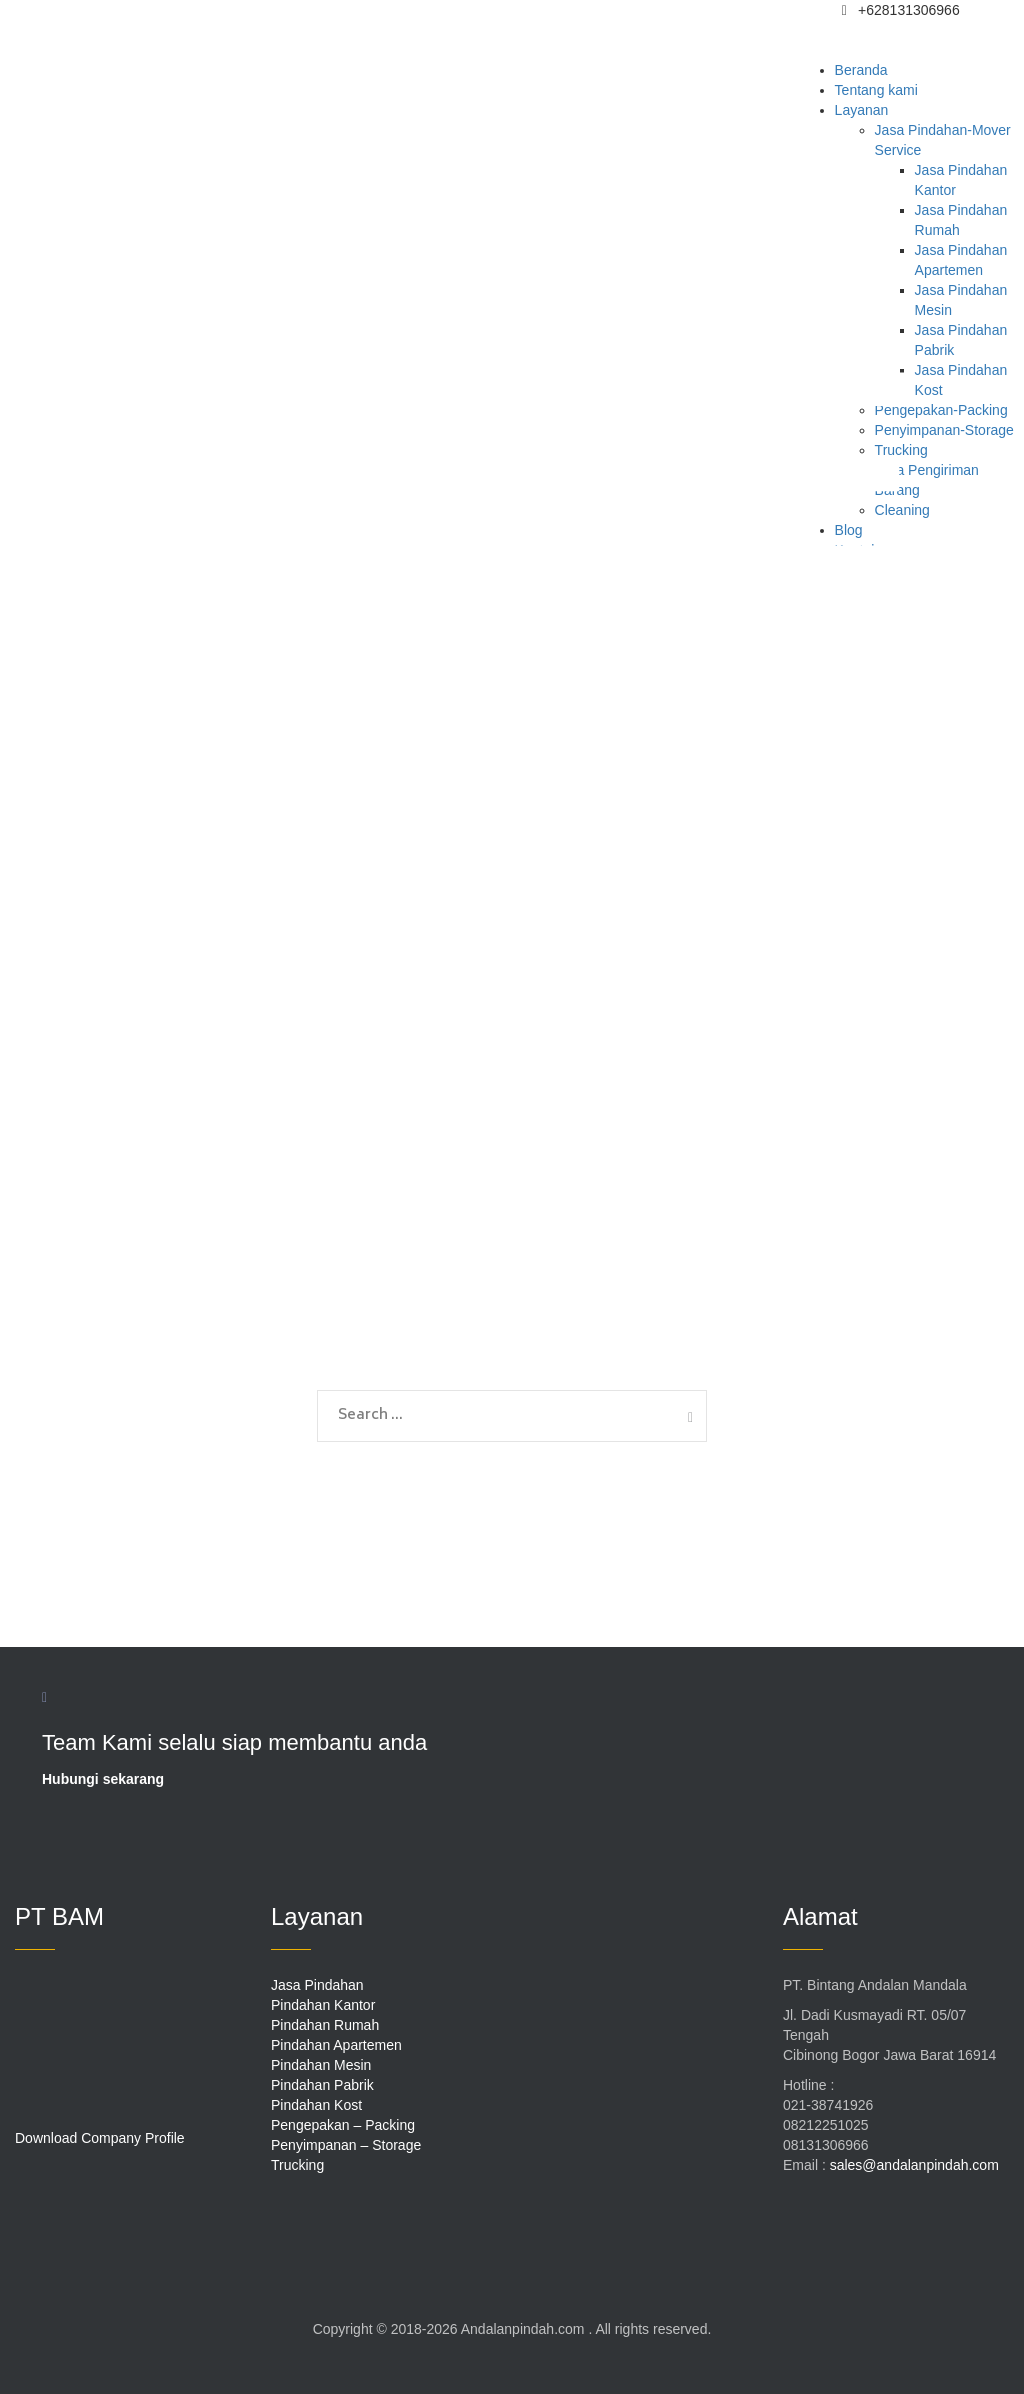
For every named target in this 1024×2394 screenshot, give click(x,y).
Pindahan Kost (316, 2105)
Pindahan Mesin (321, 2065)
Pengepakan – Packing (343, 2125)
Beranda (861, 70)
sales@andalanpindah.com (914, 2165)
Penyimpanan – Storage (346, 2145)
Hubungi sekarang (103, 1779)
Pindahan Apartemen (336, 2045)
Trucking (297, 2165)
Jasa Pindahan (317, 1985)
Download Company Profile (100, 2138)
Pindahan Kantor (323, 2005)
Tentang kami (876, 90)
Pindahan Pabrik (322, 2085)
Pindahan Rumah (325, 2025)
